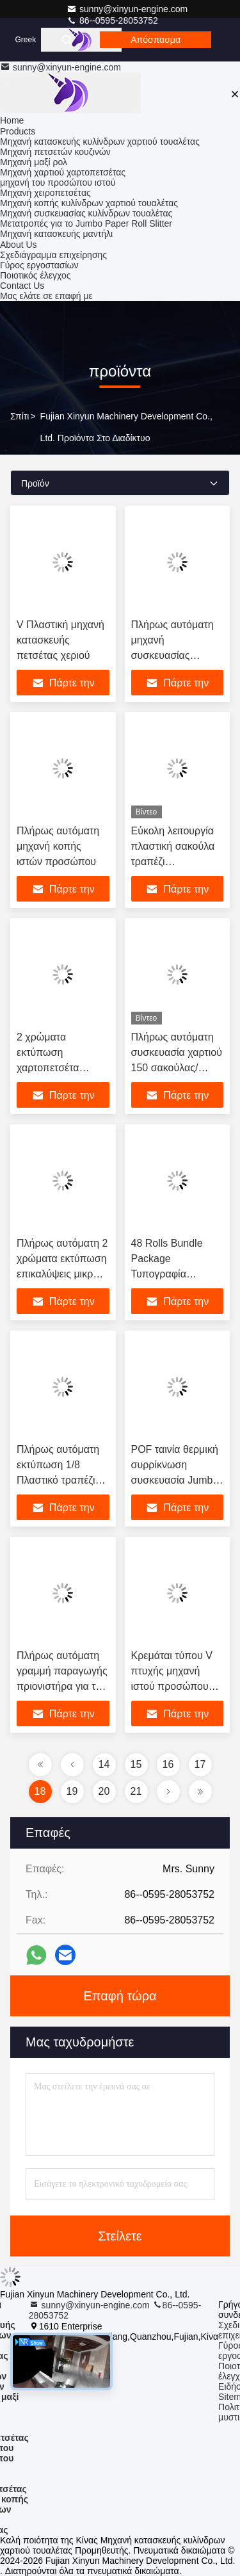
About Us (18, 244)
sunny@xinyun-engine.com (127, 9)
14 (104, 1764)
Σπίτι (19, 416)
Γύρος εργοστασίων (39, 265)
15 (136, 1764)
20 (104, 1791)
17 (200, 1764)
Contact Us (22, 285)
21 (136, 1791)
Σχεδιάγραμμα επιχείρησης (53, 255)
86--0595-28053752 (112, 20)
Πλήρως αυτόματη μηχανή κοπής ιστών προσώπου (58, 846)
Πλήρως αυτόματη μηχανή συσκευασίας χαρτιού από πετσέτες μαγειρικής (176, 655)
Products (17, 131)
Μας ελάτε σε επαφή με (46, 296)
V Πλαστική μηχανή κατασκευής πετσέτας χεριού (60, 640)
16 (168, 1764)
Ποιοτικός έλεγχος (35, 275)
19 (72, 1791)
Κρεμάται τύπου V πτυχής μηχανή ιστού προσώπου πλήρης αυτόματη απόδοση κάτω (171, 1686)
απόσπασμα (155, 40)
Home (12, 120)
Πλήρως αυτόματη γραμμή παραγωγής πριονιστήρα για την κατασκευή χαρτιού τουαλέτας (62, 1686)
